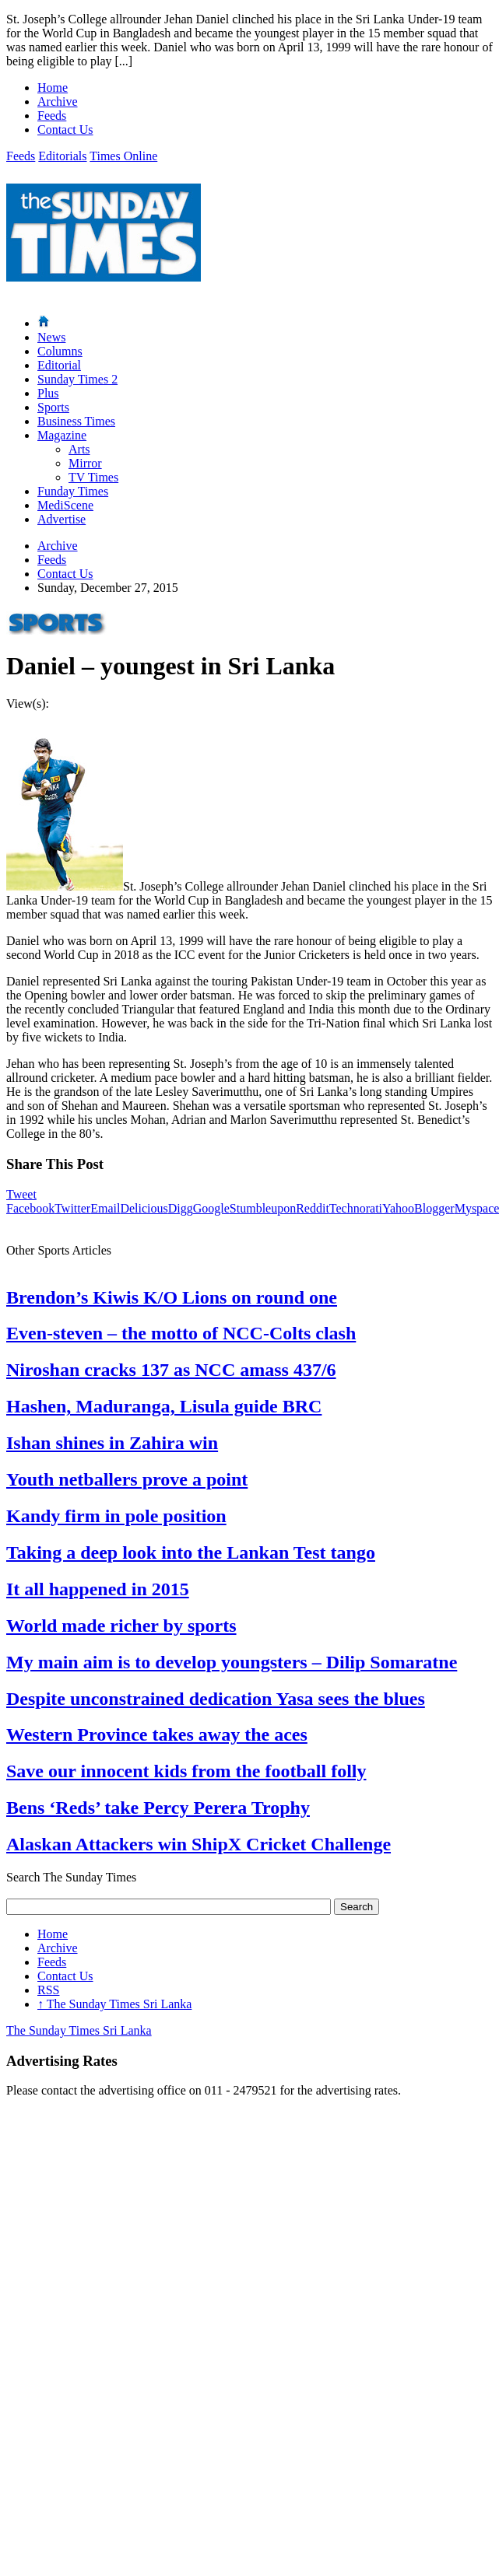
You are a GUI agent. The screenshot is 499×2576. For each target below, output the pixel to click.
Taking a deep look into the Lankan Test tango (190, 1552)
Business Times (76, 421)
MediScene (65, 505)
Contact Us (65, 129)
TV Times (93, 477)
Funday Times (72, 491)
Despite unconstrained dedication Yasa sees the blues (215, 1699)
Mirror (85, 463)
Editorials (62, 156)
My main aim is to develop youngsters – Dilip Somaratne (231, 1662)
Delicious (143, 1208)
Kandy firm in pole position (116, 1516)
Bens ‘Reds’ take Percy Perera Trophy (158, 1807)
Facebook (30, 1208)
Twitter (72, 1208)
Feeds (51, 115)
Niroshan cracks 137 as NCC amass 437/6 (171, 1370)
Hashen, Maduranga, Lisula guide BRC (164, 1406)
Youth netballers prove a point (127, 1479)
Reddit (312, 1208)
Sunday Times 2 (77, 379)
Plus (48, 393)
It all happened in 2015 (97, 1589)
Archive (57, 101)
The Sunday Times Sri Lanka (114, 2004)
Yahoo (398, 1208)
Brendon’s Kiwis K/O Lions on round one (171, 1297)
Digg (180, 1208)
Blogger (434, 1208)
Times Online (123, 156)
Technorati (355, 1208)
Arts (79, 449)
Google (211, 1208)
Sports (53, 407)
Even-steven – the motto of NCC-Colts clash (181, 1333)
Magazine (61, 435)
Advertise (61, 519)
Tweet (21, 1194)
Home (52, 87)
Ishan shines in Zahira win (112, 1443)
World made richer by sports (121, 1625)
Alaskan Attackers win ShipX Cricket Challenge (198, 1844)
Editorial (59, 365)
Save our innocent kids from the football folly (186, 1771)
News (51, 337)
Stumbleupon (263, 1208)
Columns (60, 351)
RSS (48, 1990)
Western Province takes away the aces (156, 1734)
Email (105, 1208)
